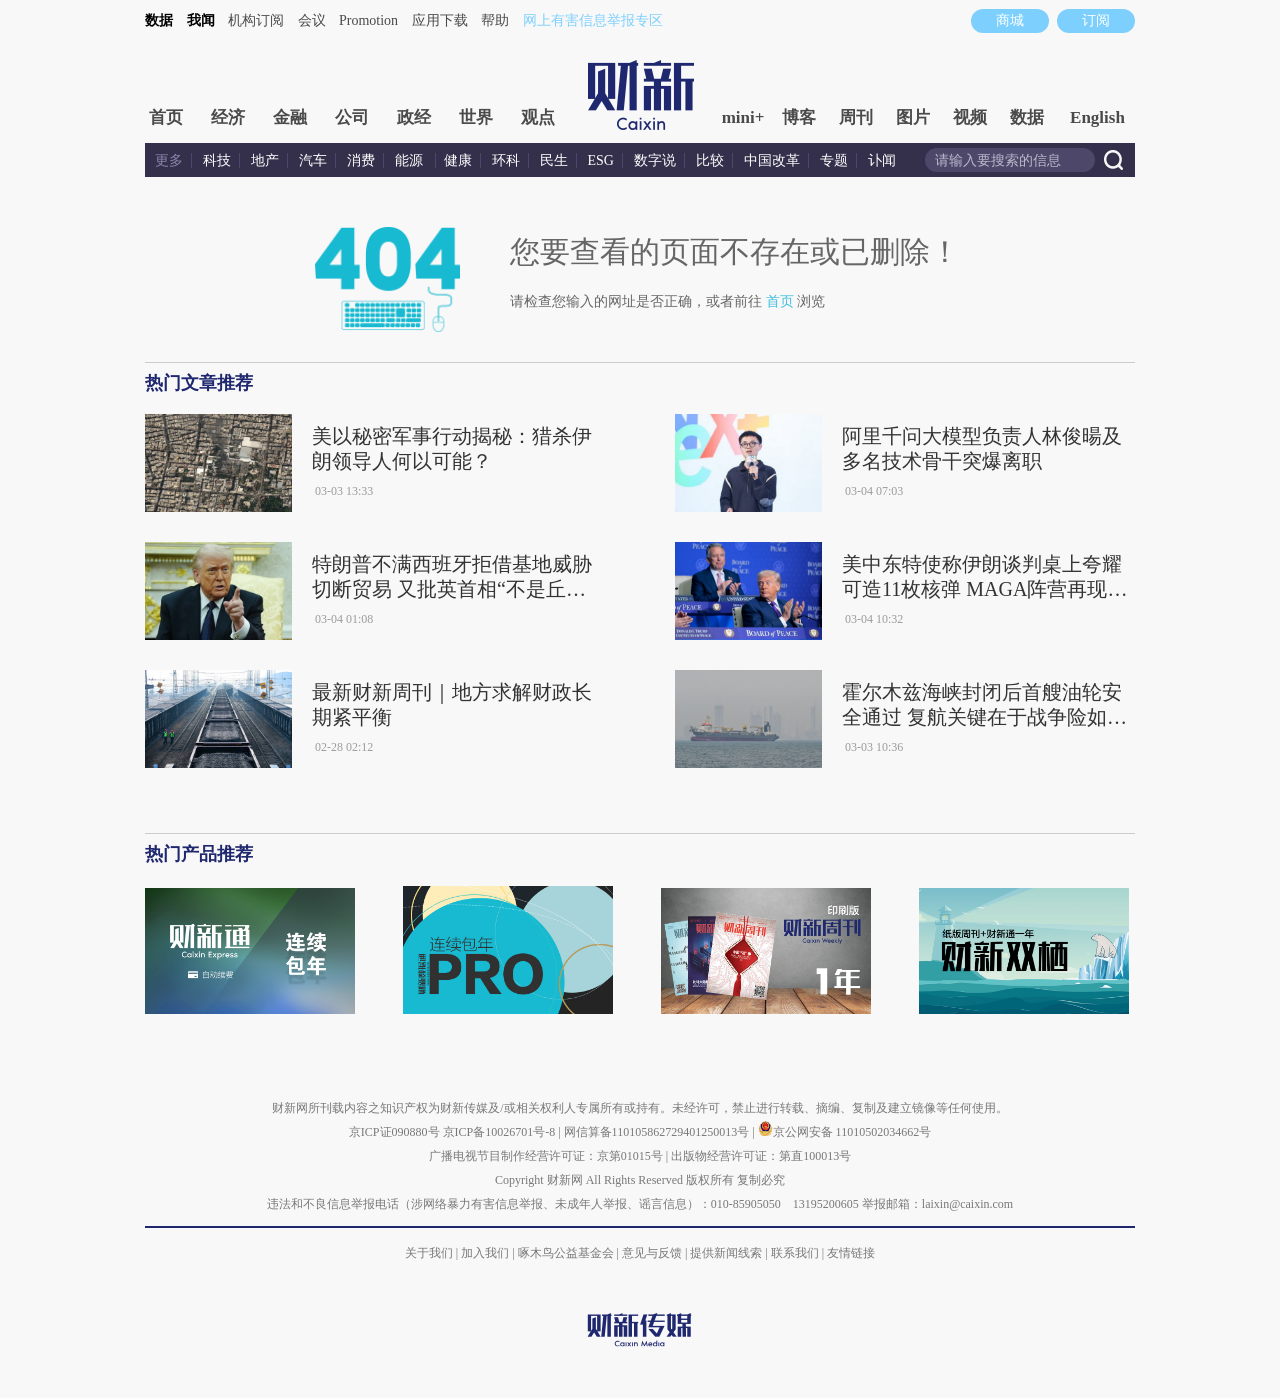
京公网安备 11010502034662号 (845, 1132)
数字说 (655, 160)
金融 (290, 117)
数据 (159, 20)
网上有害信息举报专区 (593, 20)
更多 (169, 160)
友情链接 (851, 1253)
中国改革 (772, 160)
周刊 (856, 117)
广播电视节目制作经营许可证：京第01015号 (546, 1156)
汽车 (313, 160)
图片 (913, 117)
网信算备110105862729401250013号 (658, 1132)
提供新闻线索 (726, 1253)
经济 (228, 117)
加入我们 (485, 1253)
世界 (476, 117)
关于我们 (429, 1253)
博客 (799, 117)
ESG (601, 160)
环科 (506, 160)
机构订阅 (256, 20)
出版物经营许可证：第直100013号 (761, 1156)
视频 (970, 117)
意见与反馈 (652, 1253)
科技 (217, 160)
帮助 (495, 20)
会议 (312, 20)
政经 (414, 117)
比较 (710, 160)
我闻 (201, 20)
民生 (554, 160)
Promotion (368, 20)
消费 (361, 160)
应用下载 (440, 20)
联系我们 (795, 1253)
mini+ (743, 117)
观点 (538, 117)
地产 (265, 160)
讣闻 (882, 160)
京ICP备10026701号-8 (501, 1132)
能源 (411, 160)
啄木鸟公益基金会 (567, 1253)
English (1097, 117)
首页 (166, 117)
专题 (834, 160)
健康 (458, 160)
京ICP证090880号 (394, 1132)
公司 (352, 117)
